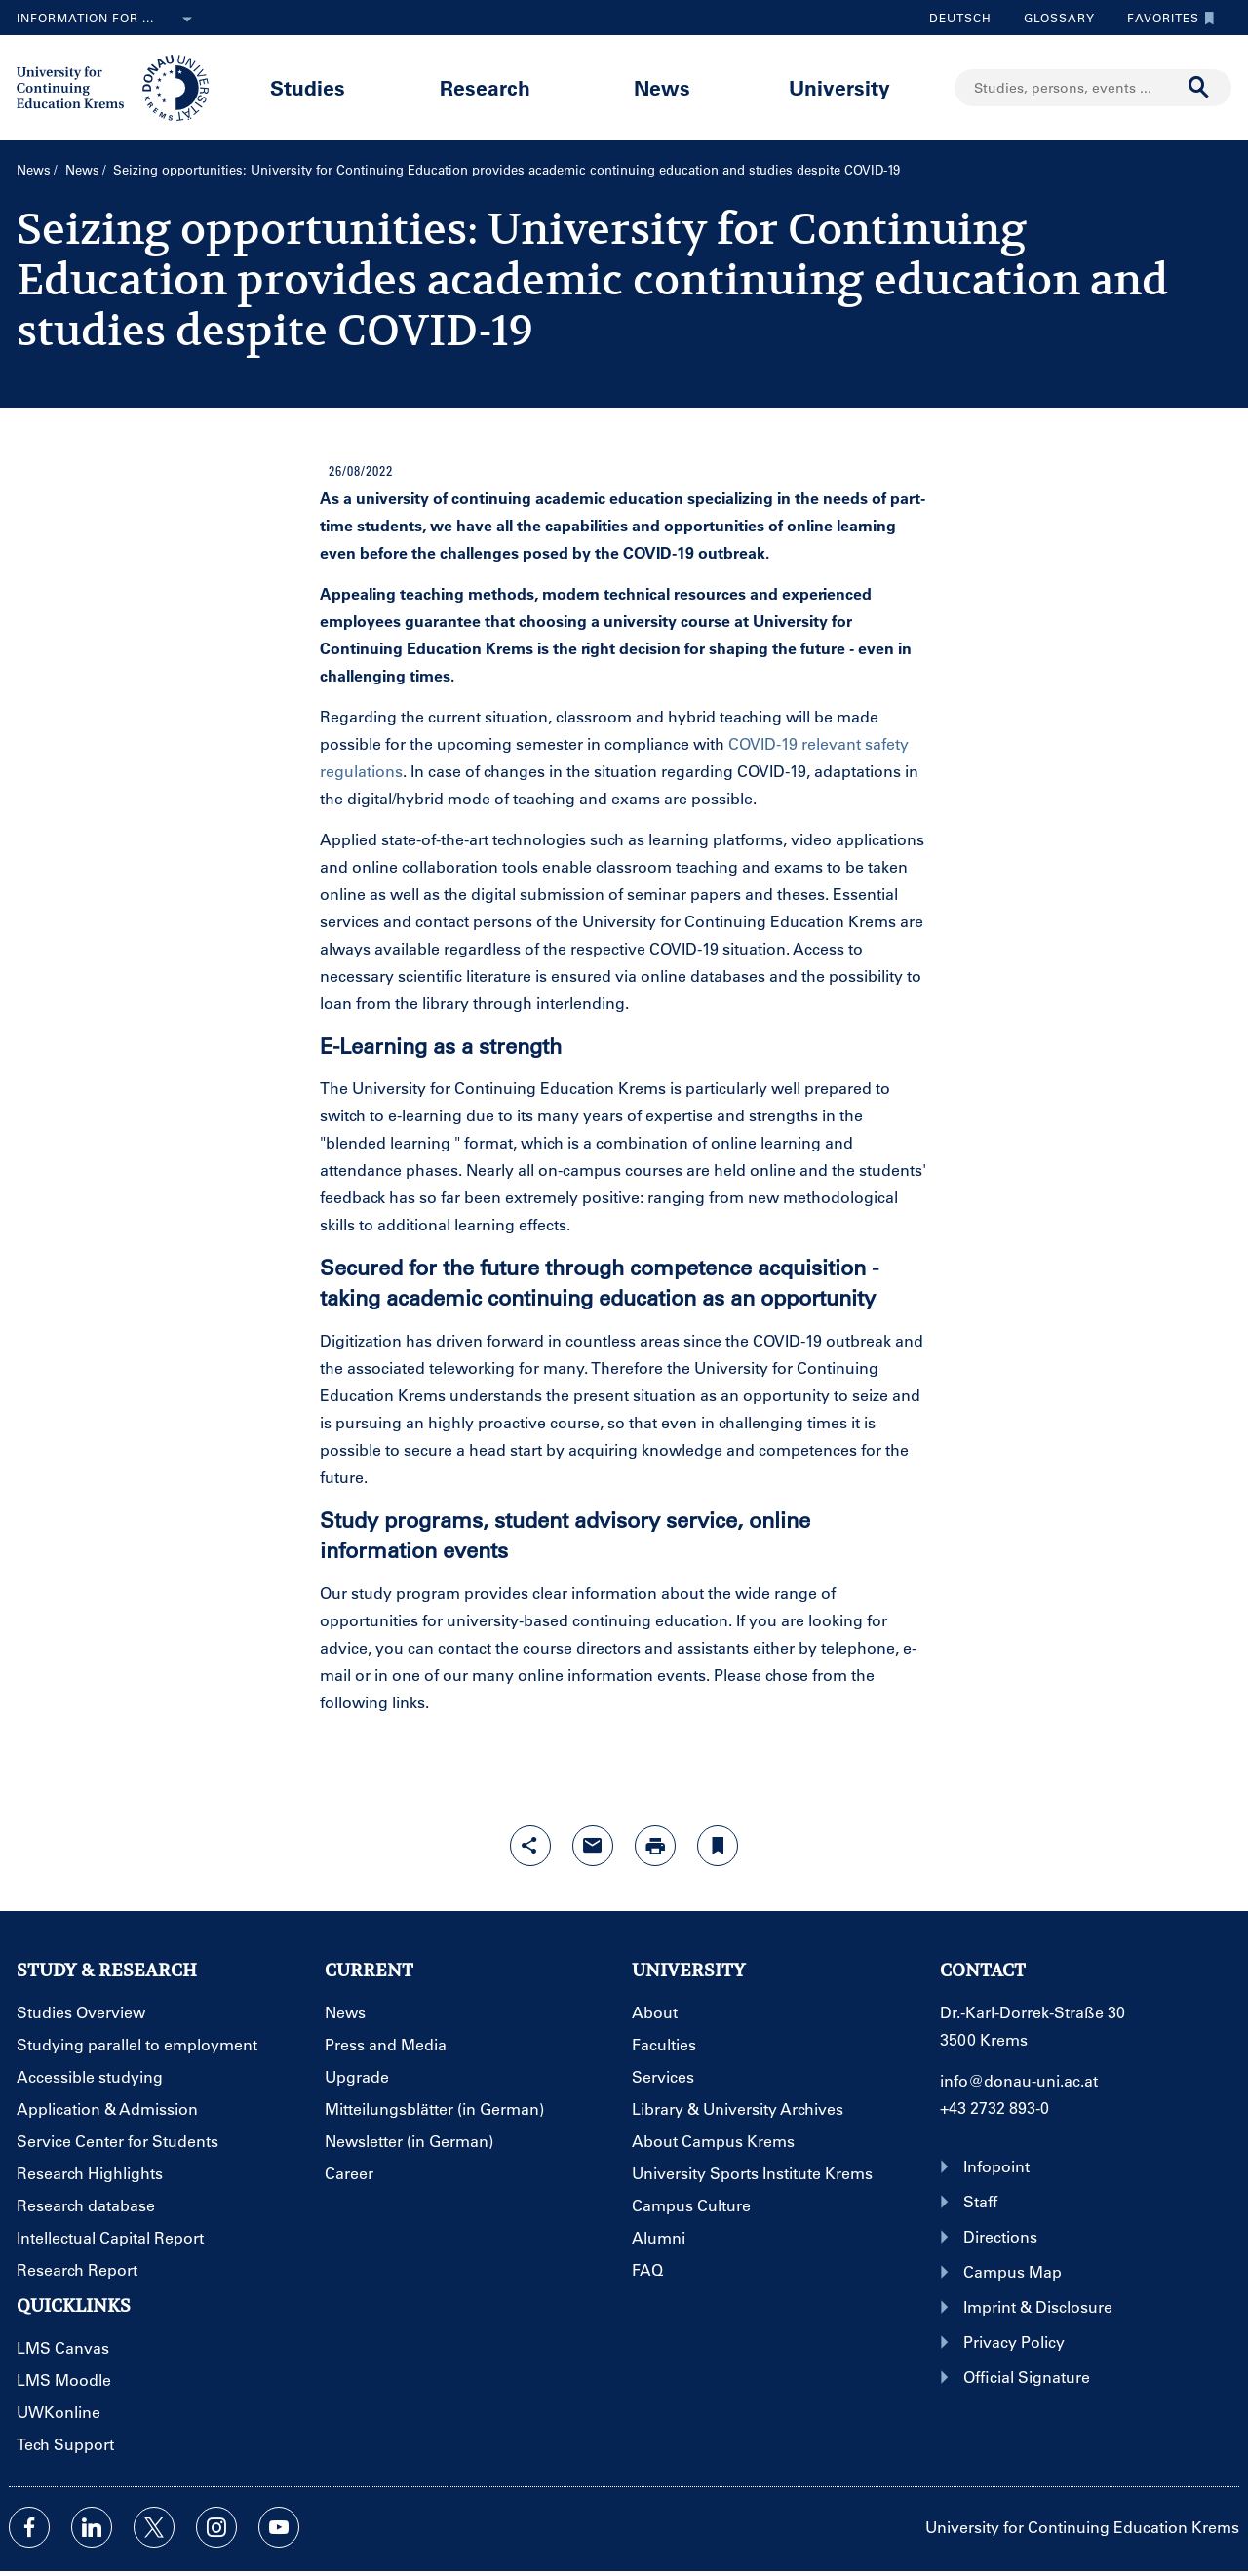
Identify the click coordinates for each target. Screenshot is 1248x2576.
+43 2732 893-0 (994, 2107)
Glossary (1052, 17)
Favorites (1166, 17)
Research (485, 87)
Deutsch (960, 17)
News (662, 87)
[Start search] (1199, 87)
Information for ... (108, 19)
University (839, 87)
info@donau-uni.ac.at (1019, 2080)
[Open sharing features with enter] (530, 1845)
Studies (307, 87)
